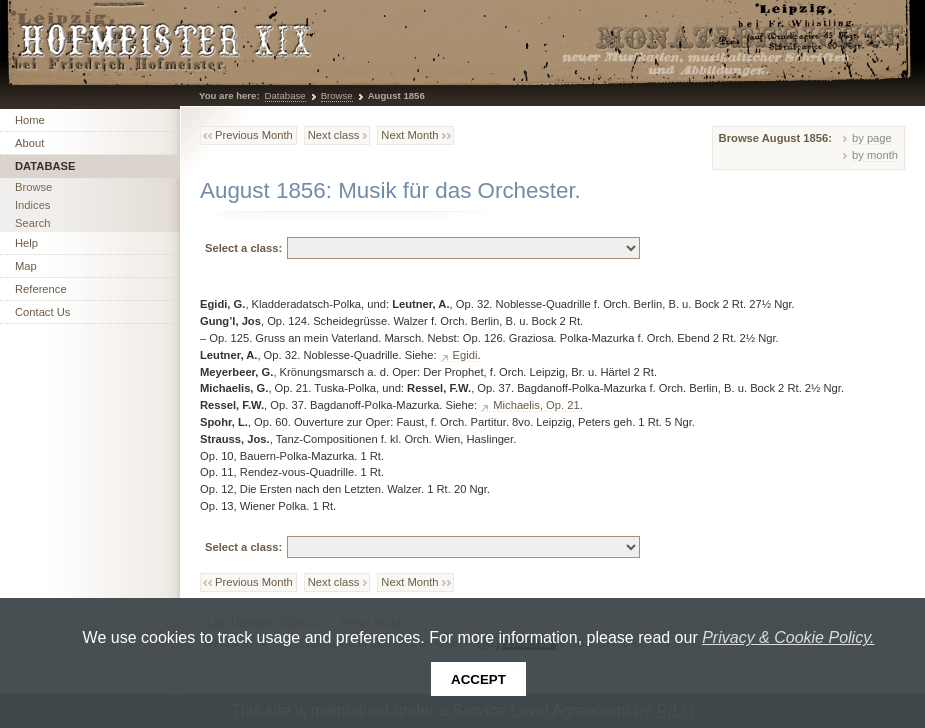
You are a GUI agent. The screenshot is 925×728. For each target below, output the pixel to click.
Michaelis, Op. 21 (536, 405)
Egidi (465, 355)
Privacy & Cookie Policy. (788, 637)
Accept (478, 679)
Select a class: (243, 248)
